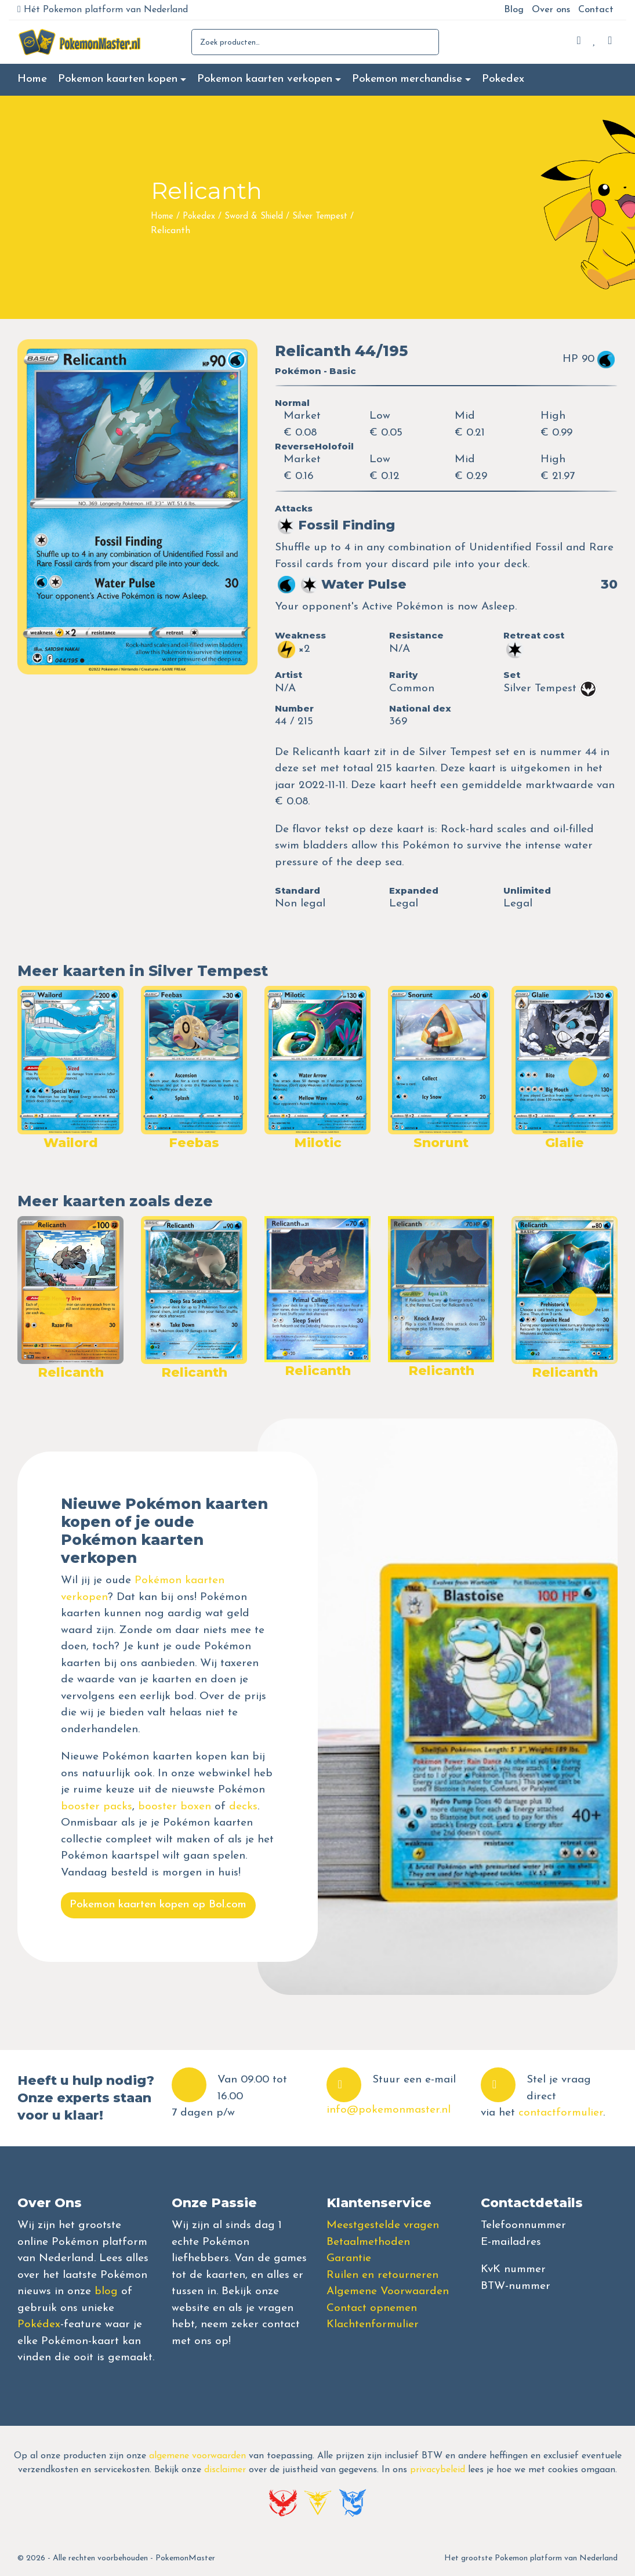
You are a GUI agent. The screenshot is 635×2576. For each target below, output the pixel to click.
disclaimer (225, 2470)
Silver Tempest (319, 216)
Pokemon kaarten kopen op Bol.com (158, 1904)
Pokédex (38, 2324)
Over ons (551, 9)
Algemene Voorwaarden (387, 2291)
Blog (514, 9)
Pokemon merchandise (407, 79)
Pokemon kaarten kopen (117, 79)
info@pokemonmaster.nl (388, 2110)
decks (243, 1806)
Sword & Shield (253, 216)
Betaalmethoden (368, 2242)
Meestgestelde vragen (382, 2225)
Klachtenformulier (372, 2324)
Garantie (348, 2258)
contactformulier (560, 2112)
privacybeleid (437, 2470)
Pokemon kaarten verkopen (264, 79)
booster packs (96, 1806)
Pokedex (503, 79)
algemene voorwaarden (197, 2456)
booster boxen (174, 1806)
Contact (596, 9)
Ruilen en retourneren (382, 2275)
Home (32, 79)
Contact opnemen (371, 2308)
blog (106, 2291)
